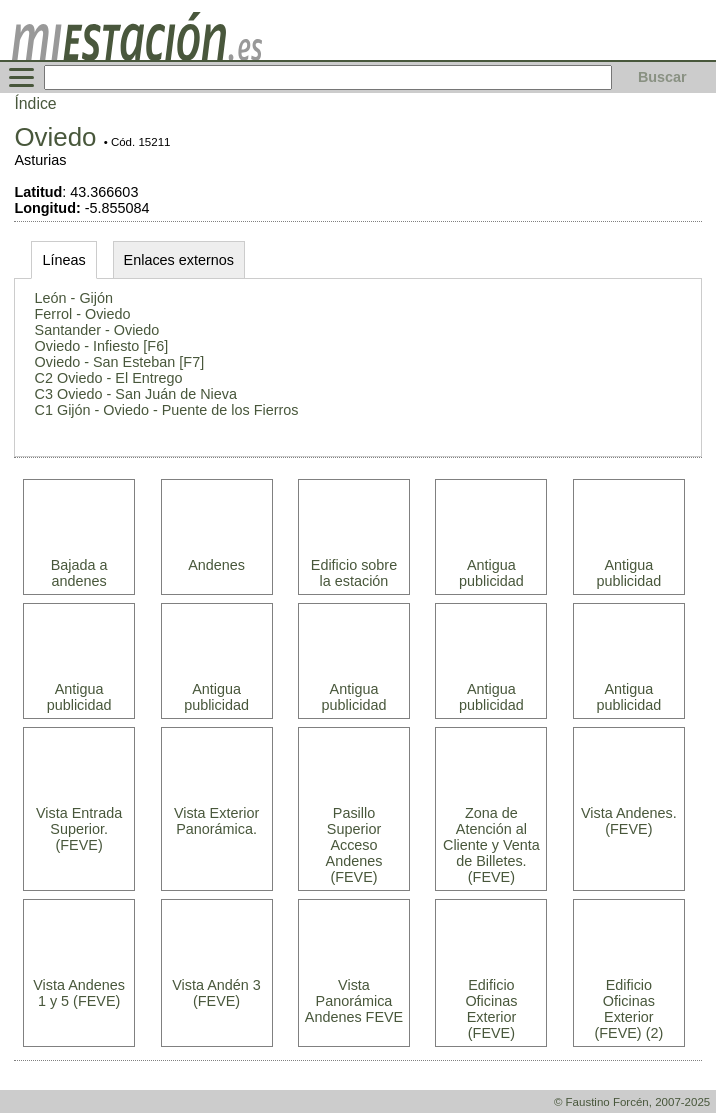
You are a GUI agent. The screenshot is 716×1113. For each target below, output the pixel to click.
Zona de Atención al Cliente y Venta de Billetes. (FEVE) (491, 845)
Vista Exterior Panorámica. (216, 821)
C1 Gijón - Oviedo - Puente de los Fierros (167, 410)
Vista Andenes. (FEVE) (629, 821)
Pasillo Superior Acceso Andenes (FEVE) (354, 845)
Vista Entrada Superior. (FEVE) (79, 829)
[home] (137, 55)
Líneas (63, 260)
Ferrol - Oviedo (83, 314)
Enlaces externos (179, 260)
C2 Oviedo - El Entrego (109, 378)
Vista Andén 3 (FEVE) (216, 993)
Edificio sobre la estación (354, 573)
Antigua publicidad (491, 573)
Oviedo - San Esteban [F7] (120, 362)
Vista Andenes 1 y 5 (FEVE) (79, 993)
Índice (35, 103)
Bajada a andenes (79, 573)
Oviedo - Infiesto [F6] (102, 346)
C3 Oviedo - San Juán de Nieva (136, 394)
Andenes (216, 565)
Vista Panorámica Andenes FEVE (354, 1001)
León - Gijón (74, 298)
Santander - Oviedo (97, 330)
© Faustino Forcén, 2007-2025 (632, 1102)
